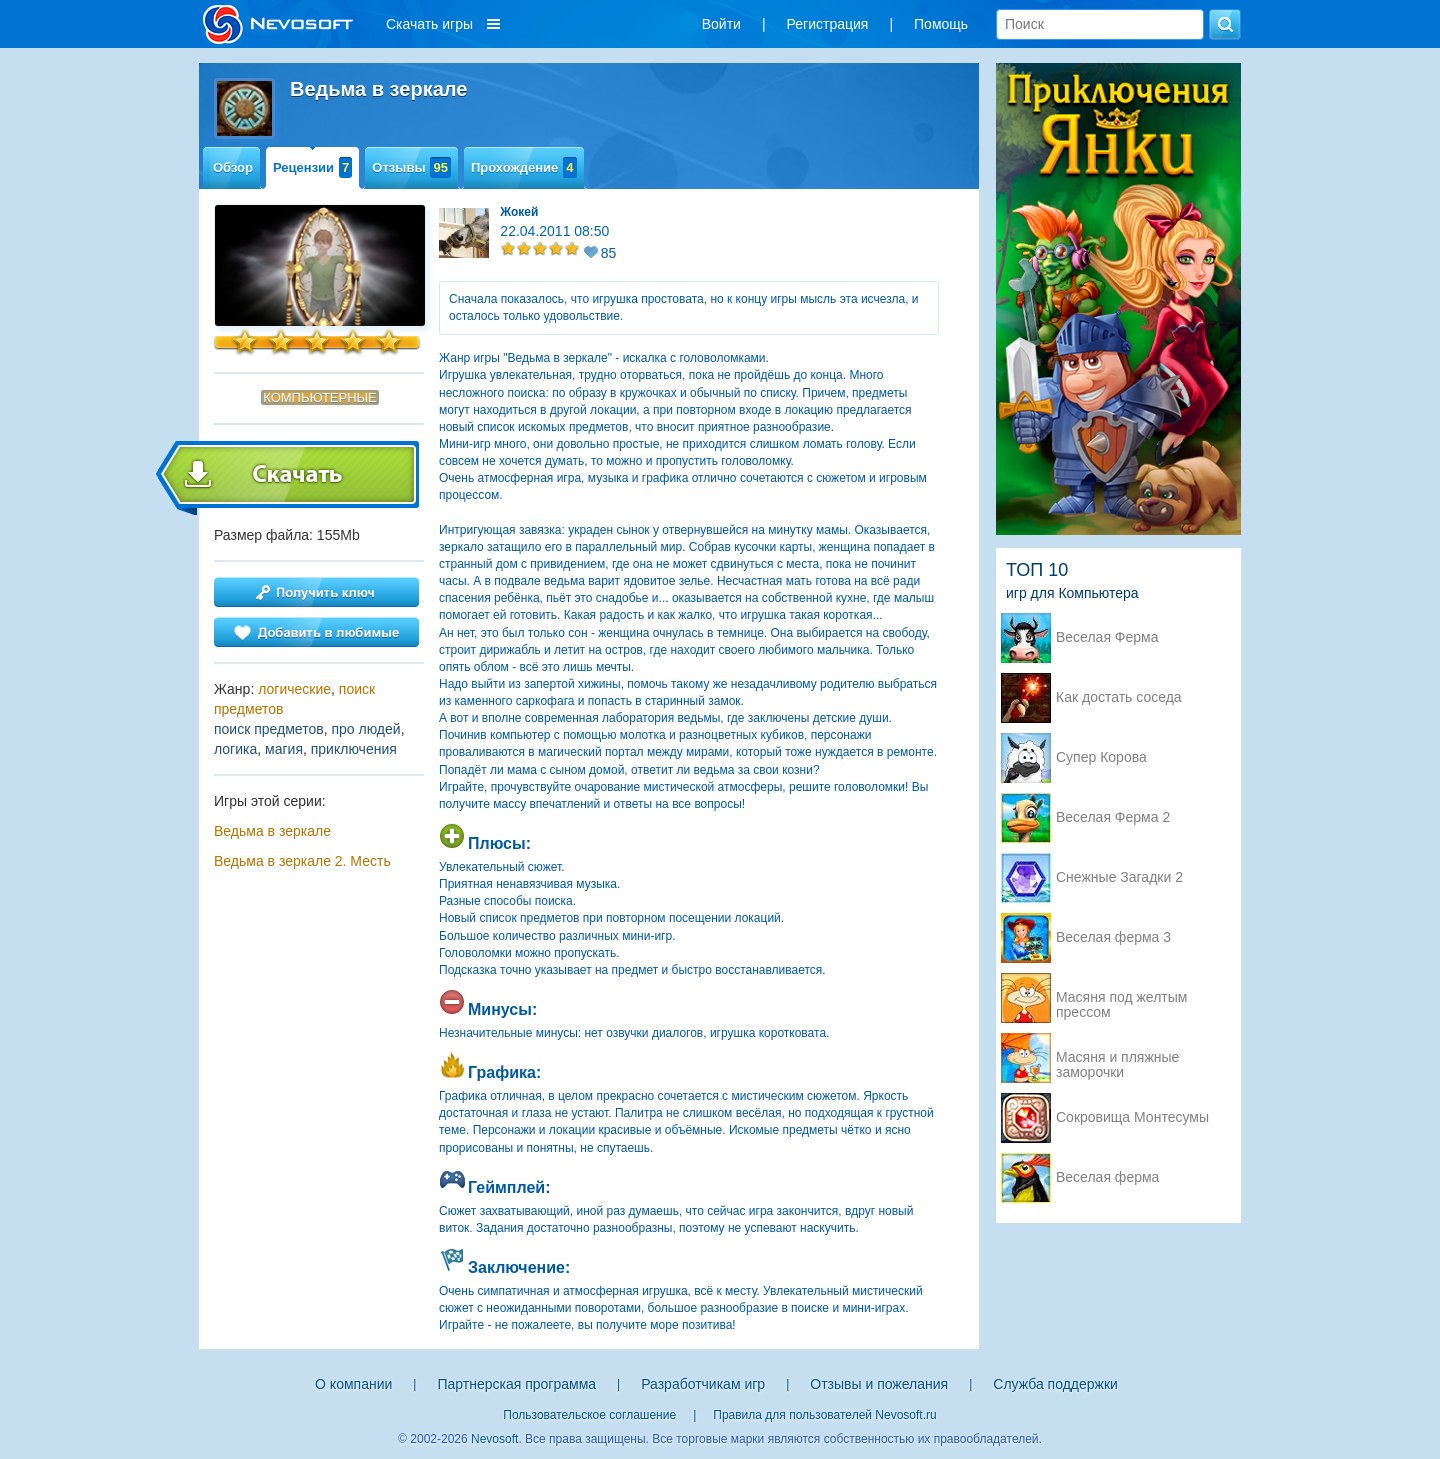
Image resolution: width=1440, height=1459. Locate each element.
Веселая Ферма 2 (1113, 817)
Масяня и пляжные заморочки (1117, 1059)
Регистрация (828, 24)
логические (294, 689)
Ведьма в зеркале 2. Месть (302, 861)
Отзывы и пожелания (879, 1384)
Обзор (233, 167)
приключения (354, 749)
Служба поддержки (1055, 1384)
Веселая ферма (1107, 1177)
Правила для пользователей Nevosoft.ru (824, 1415)
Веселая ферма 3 (1113, 937)
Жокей (519, 212)
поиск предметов (269, 729)
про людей (365, 729)
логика (235, 749)
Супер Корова (1101, 757)
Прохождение (524, 167)
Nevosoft (494, 1439)
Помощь (941, 24)
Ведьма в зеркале (272, 831)
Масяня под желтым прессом (1121, 999)
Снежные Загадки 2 (1119, 877)
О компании (353, 1384)
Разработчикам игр (703, 1384)
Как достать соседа (1119, 697)
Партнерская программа (516, 1384)
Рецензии (312, 167)
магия (284, 749)
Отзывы (411, 167)
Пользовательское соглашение (589, 1415)
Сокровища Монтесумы (1132, 1117)
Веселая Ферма (1107, 637)
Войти (721, 24)
